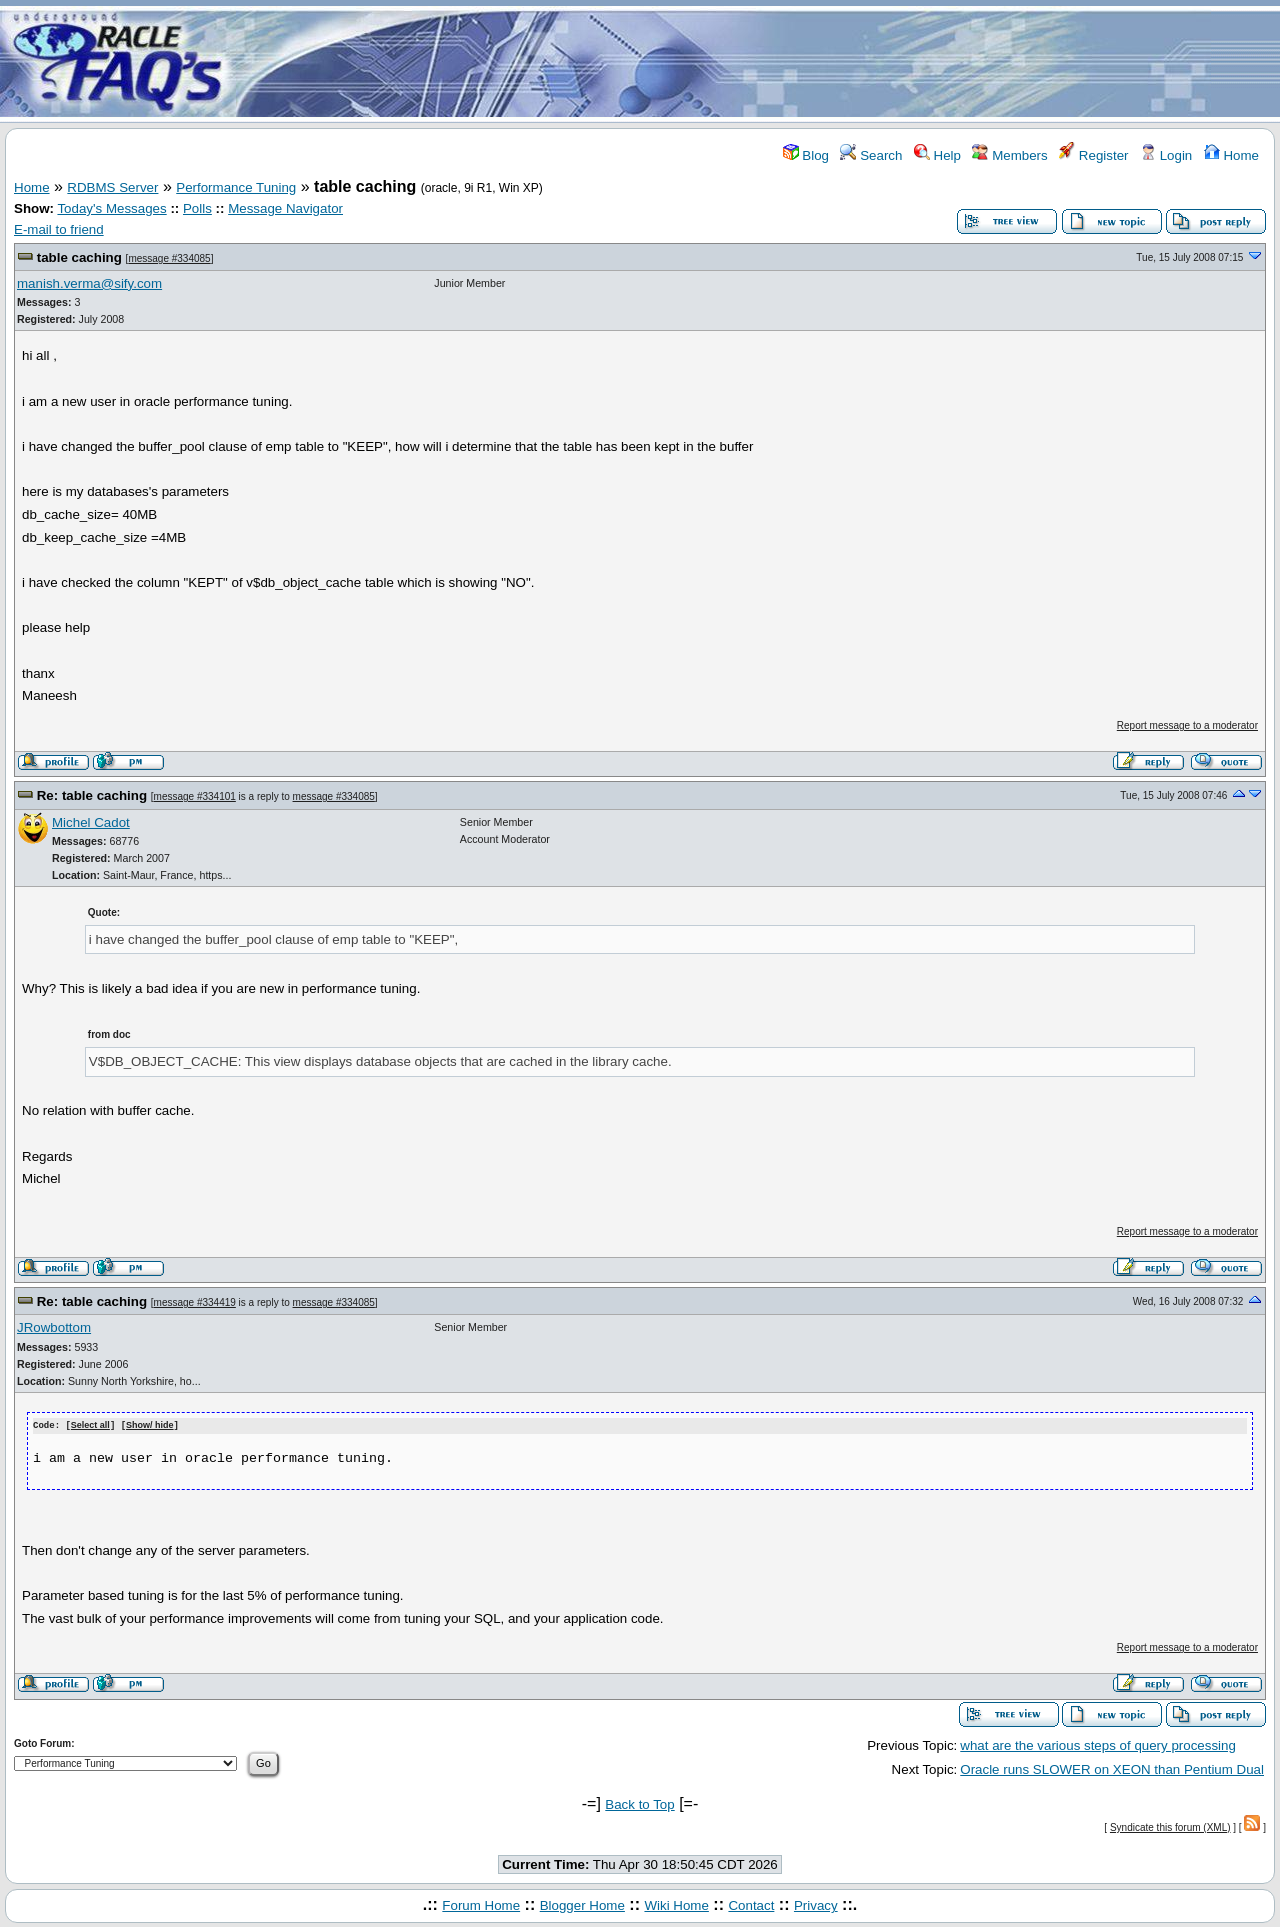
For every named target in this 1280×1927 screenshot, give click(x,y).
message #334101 (195, 796)
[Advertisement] (758, 63)
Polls (197, 208)
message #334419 (195, 1302)
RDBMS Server (112, 187)
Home (1231, 155)
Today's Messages (111, 208)
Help (937, 155)
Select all (90, 1426)
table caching (79, 257)
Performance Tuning (236, 187)
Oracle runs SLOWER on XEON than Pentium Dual (1112, 1769)
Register (1093, 155)
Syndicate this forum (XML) (1170, 1826)
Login (1166, 155)
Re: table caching (92, 795)
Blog (806, 155)
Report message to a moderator (1187, 725)
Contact (751, 1904)
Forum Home (481, 1904)
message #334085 (169, 258)
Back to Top (639, 1803)
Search (871, 155)
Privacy (816, 1904)
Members (1009, 155)
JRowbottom (54, 1327)
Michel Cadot (91, 822)
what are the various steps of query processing (1098, 1744)
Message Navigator (285, 208)
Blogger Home (582, 1904)
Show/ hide (150, 1426)
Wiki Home (676, 1904)
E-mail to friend (59, 229)
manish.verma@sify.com (89, 283)
